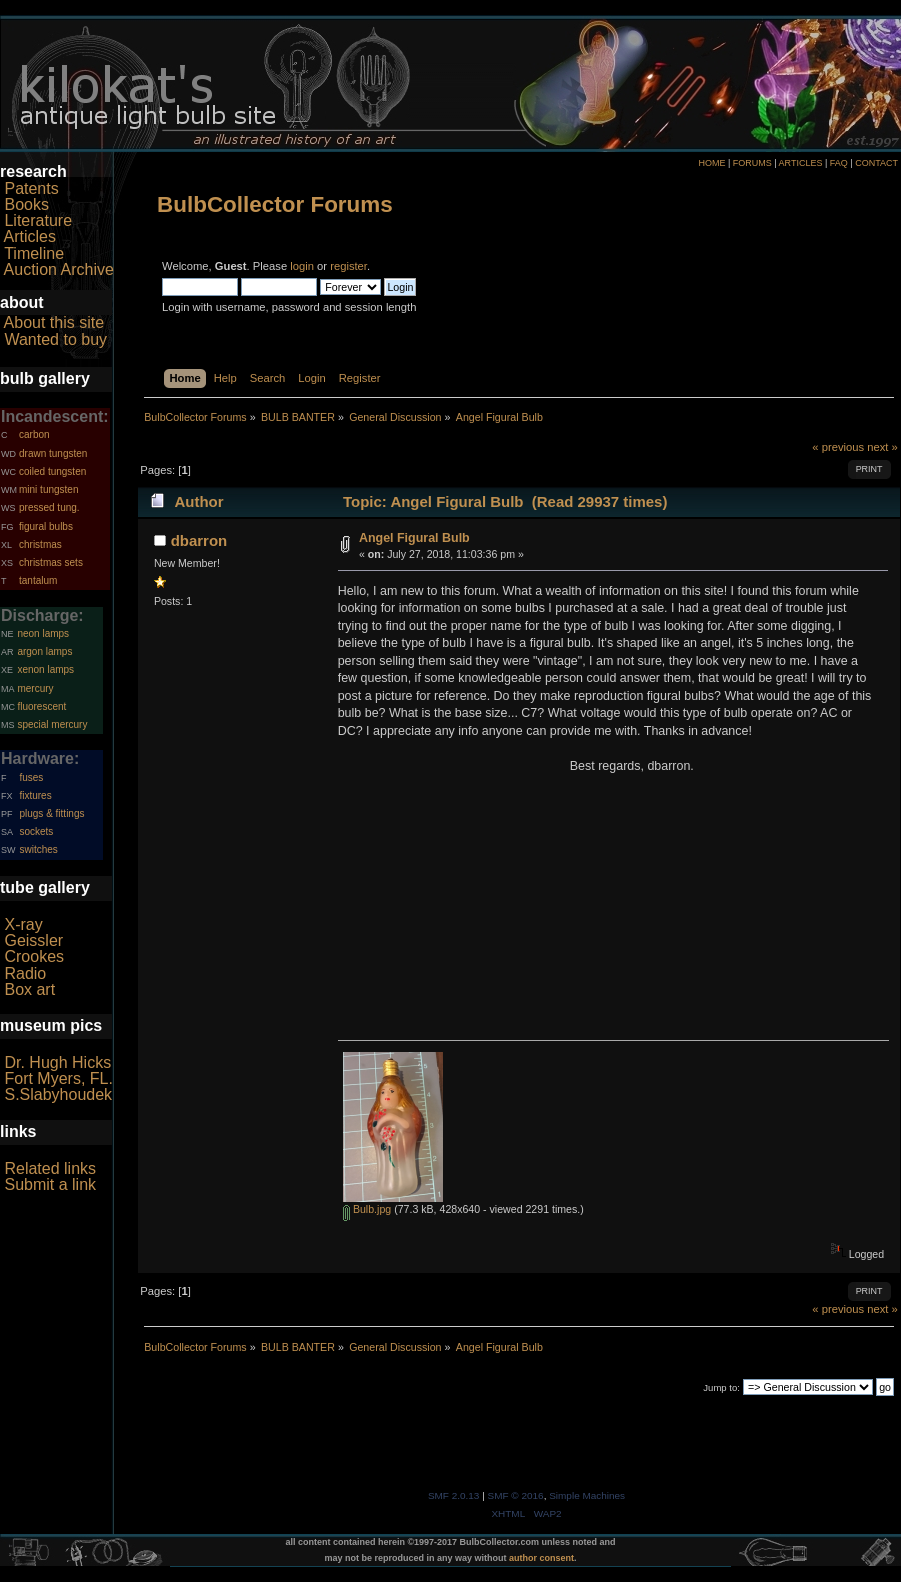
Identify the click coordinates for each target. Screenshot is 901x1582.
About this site (54, 322)
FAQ (839, 163)
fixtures (35, 795)
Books (26, 204)
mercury (35, 688)
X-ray (23, 924)
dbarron (199, 540)
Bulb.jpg (367, 1209)
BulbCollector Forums (275, 204)
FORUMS (752, 163)
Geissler (33, 940)
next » (882, 447)
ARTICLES (801, 163)
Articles (30, 236)
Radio (25, 973)
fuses (31, 777)
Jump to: (721, 1387)
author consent (541, 1558)
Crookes (34, 956)
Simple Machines (587, 1495)
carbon (34, 434)
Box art (29, 989)
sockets (36, 831)
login (302, 266)
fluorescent (41, 706)
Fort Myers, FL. (58, 1078)
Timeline (34, 253)
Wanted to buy (55, 339)
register (348, 266)
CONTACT (876, 163)
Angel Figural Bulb (414, 538)
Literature (38, 220)
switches (38, 849)
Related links (50, 1168)
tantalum (38, 580)
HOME (711, 163)
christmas (40, 544)
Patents (31, 188)
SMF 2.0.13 (454, 1495)
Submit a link (50, 1184)
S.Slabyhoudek (58, 1094)
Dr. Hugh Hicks (57, 1062)
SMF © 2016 (516, 1495)
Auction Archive (59, 269)
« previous (838, 447)
